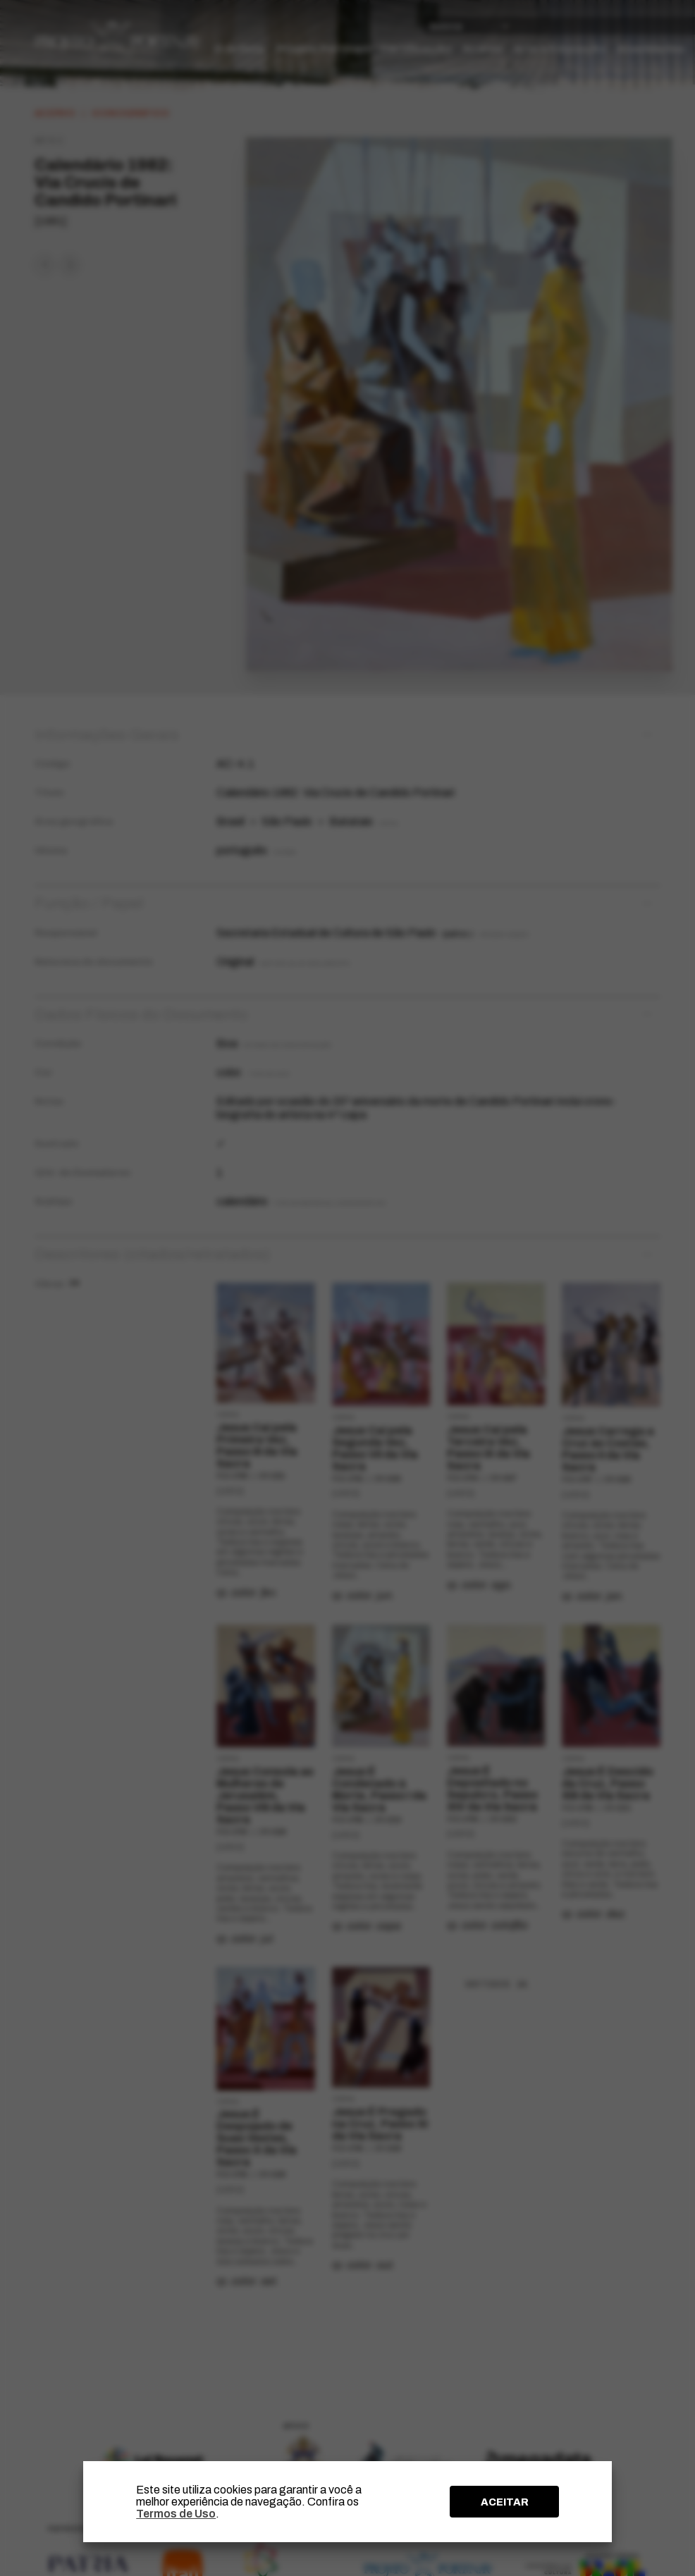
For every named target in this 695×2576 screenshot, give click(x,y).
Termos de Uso (176, 2514)
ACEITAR (505, 2502)
